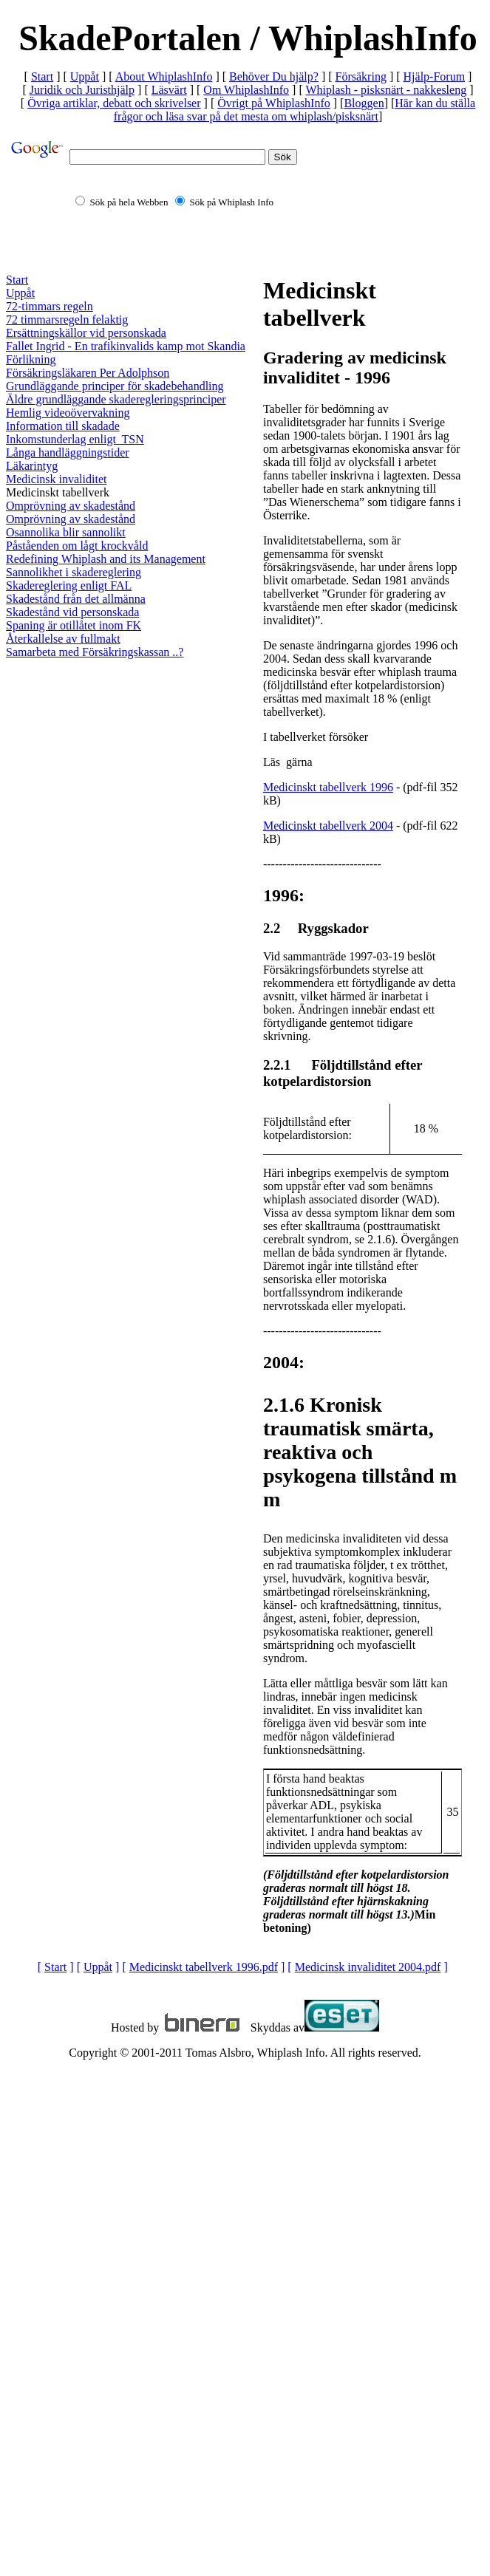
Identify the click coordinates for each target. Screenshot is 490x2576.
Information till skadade (63, 426)
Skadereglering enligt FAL (69, 585)
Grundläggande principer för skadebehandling (115, 386)
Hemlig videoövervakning (68, 412)
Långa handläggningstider (67, 452)
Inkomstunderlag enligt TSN (75, 439)
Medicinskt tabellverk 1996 (328, 787)
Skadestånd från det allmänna (76, 598)
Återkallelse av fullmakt (63, 638)
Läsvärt (169, 89)
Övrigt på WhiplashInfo (273, 103)
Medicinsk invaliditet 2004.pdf (368, 1967)
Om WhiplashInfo (246, 89)
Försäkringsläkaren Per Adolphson (87, 372)
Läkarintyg (32, 465)
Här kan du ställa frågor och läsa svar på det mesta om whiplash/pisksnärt (294, 110)
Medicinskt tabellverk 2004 (328, 825)
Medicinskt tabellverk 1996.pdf (203, 1967)
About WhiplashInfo (164, 76)
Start (42, 76)
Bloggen (364, 103)
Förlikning (31, 359)
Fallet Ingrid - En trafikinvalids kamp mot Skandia (125, 346)
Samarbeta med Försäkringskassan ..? (94, 652)
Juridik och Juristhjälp (82, 89)
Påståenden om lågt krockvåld (77, 545)
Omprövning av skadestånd (70, 505)
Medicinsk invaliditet (56, 479)
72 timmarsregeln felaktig (67, 319)
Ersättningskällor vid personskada (86, 333)
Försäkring (361, 76)
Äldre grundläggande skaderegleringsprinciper (116, 399)
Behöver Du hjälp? (274, 76)
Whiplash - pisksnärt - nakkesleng (385, 89)
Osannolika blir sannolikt (66, 532)
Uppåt (84, 76)
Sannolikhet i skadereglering (73, 572)
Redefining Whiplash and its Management (105, 559)
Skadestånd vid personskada (72, 612)
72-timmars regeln (49, 306)
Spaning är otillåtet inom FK (73, 625)
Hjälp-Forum (435, 76)
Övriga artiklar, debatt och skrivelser (113, 103)
